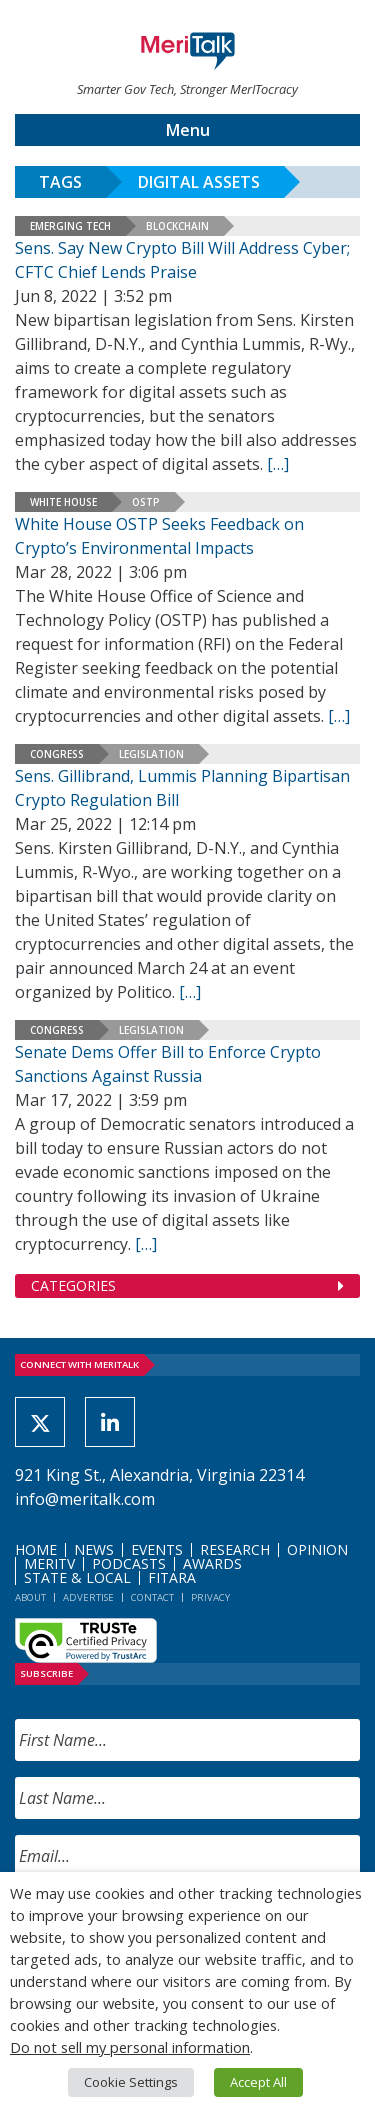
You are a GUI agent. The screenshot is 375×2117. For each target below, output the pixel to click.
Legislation (151, 754)
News (94, 1549)
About (30, 1597)
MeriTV (49, 1563)
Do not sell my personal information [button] (130, 2047)
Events (157, 1549)
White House (63, 502)
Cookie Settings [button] (131, 2082)
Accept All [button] (258, 2082)
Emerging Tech (70, 226)
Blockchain (177, 226)
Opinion (317, 1549)
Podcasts (129, 1563)
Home (36, 1549)
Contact (152, 1597)
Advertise (88, 1597)
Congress (57, 754)
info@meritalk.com (85, 1499)
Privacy (210, 1597)
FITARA (172, 1577)
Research (235, 1549)
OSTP (146, 502)
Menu (188, 130)
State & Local (77, 1577)
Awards (212, 1563)
